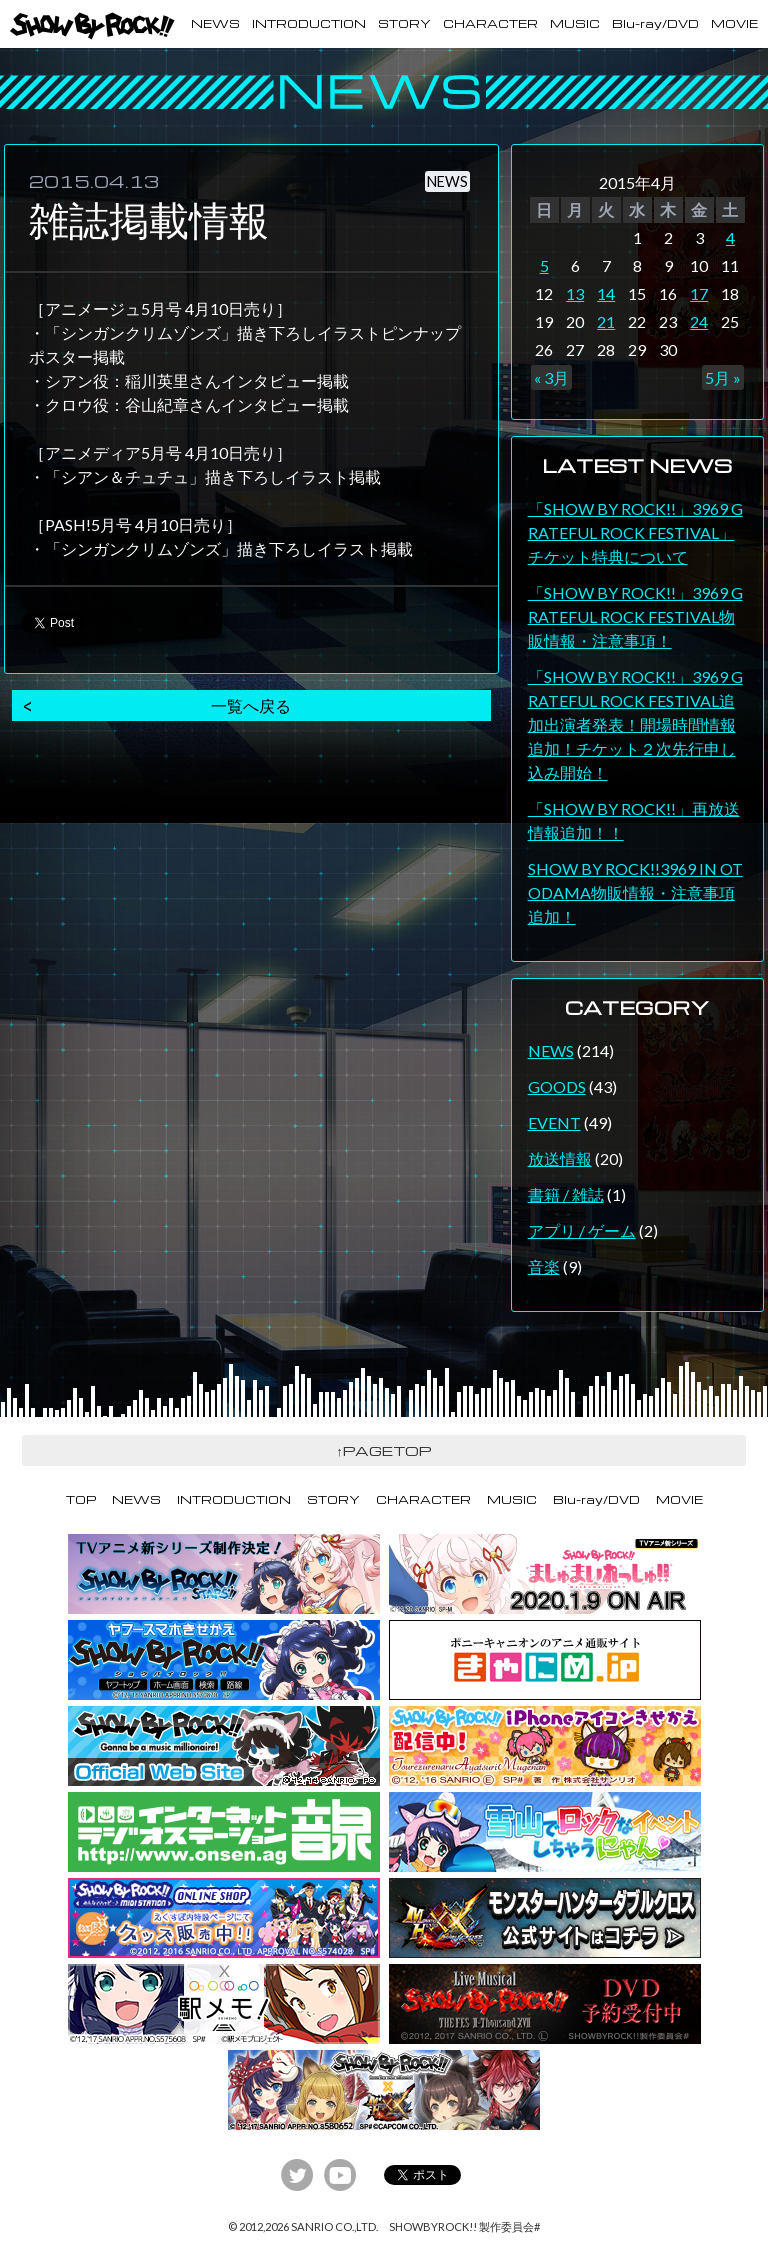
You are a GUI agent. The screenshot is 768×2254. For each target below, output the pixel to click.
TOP (81, 1499)
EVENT (554, 1122)
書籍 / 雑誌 (566, 1194)
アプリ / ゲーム (582, 1230)
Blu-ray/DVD (655, 23)
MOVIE (734, 23)
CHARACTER (490, 23)
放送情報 (560, 1158)
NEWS (215, 23)
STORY (404, 23)
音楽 (544, 1266)
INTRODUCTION (309, 23)
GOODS (557, 1086)
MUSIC (575, 23)
